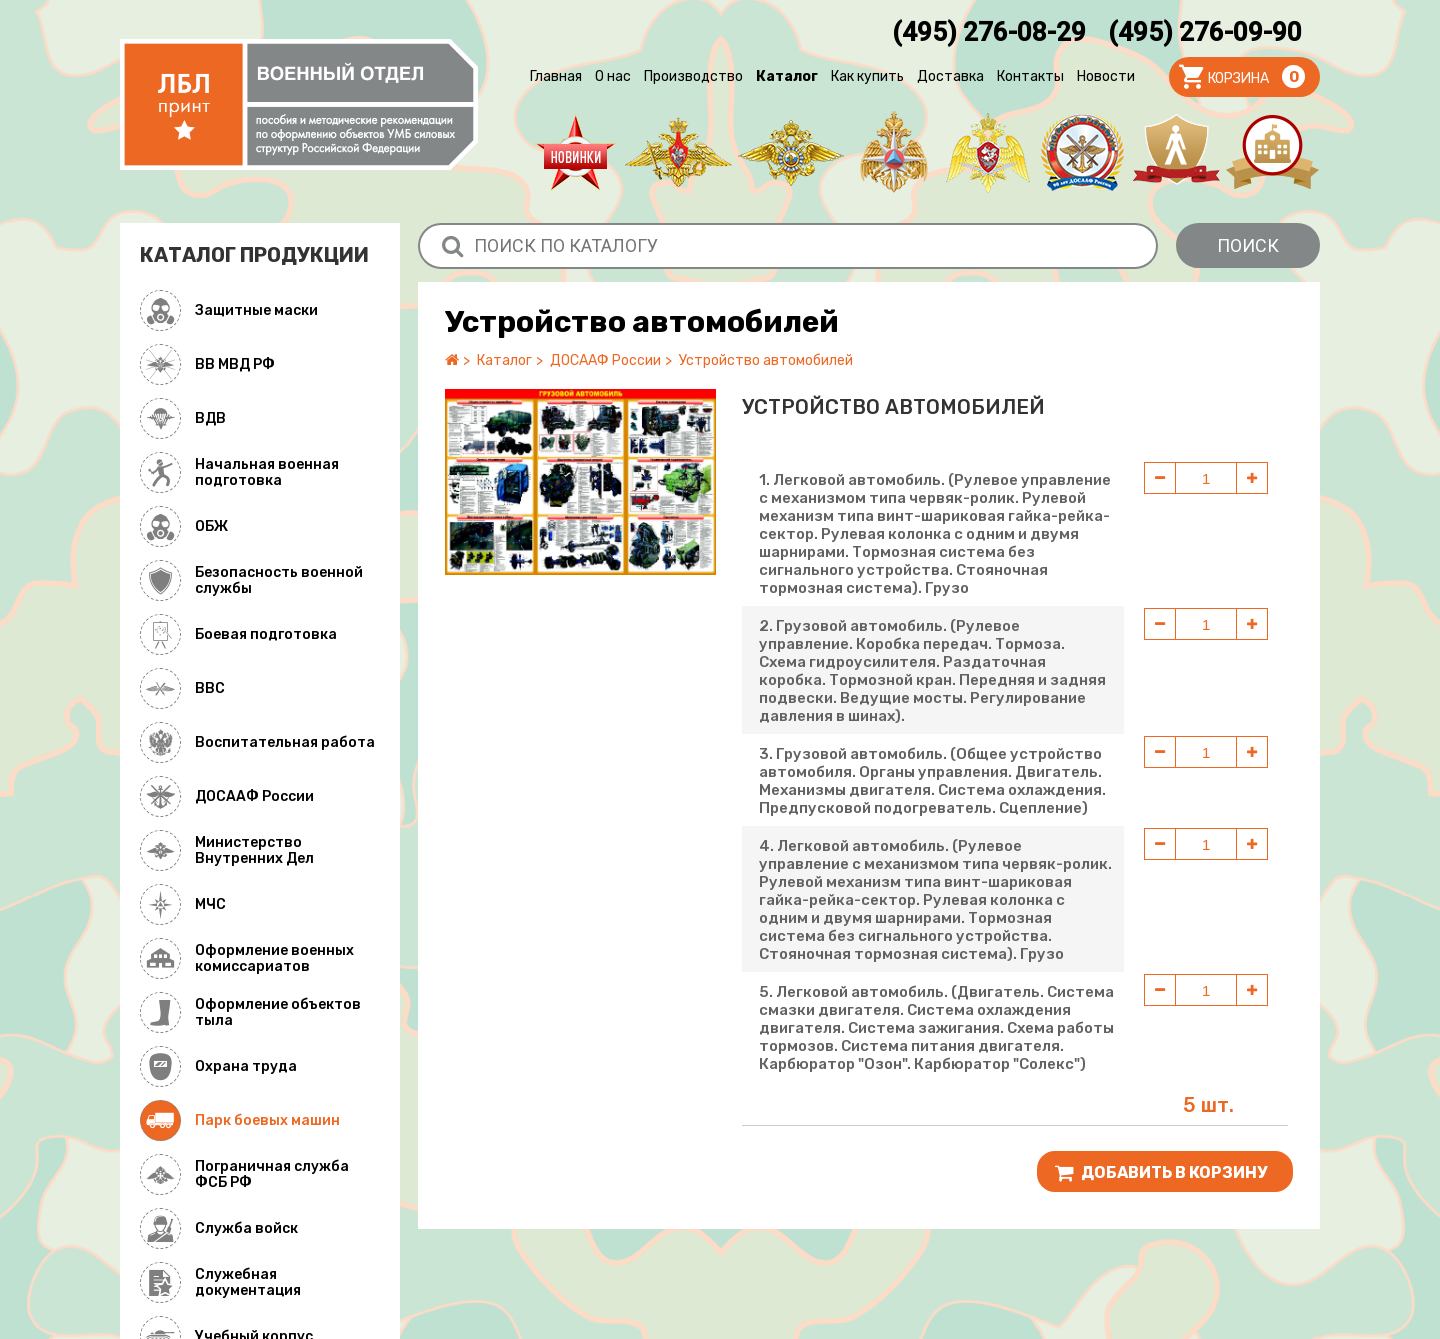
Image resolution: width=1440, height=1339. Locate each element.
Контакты (1030, 76)
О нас (613, 76)
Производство (693, 76)
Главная (556, 76)
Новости (1106, 76)
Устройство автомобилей (766, 360)
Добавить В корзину (1161, 1173)
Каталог (787, 76)
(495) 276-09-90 (1205, 32)
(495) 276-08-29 (989, 32)
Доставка (950, 76)
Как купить (867, 76)
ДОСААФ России (605, 360)
